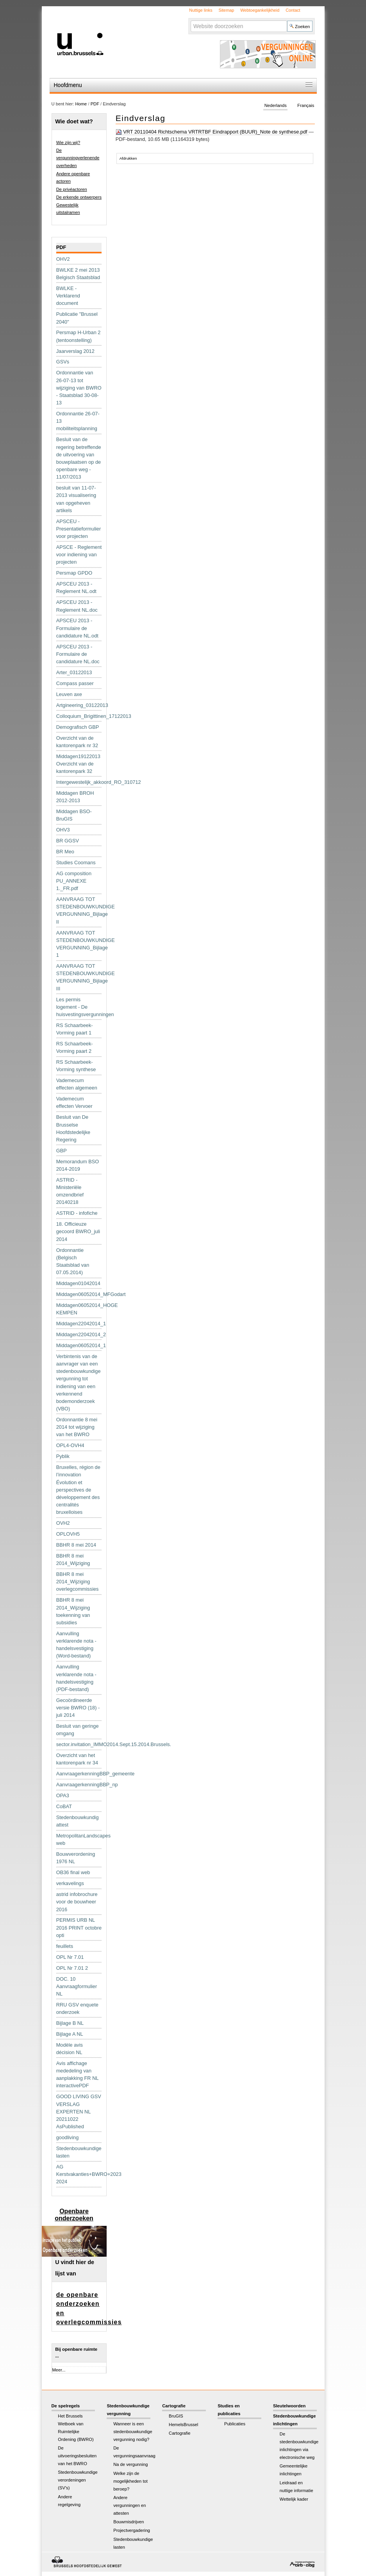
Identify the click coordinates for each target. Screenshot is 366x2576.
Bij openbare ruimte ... (76, 2352)
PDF (95, 103)
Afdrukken (128, 158)
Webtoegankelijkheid (259, 10)
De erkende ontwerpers (79, 197)
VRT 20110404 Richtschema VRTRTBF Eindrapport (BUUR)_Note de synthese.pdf (212, 132)
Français (305, 105)
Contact (293, 10)
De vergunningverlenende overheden (78, 158)
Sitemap (226, 10)
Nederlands (275, 105)
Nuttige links (200, 10)
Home (81, 103)
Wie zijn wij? (68, 142)
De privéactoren (71, 189)
